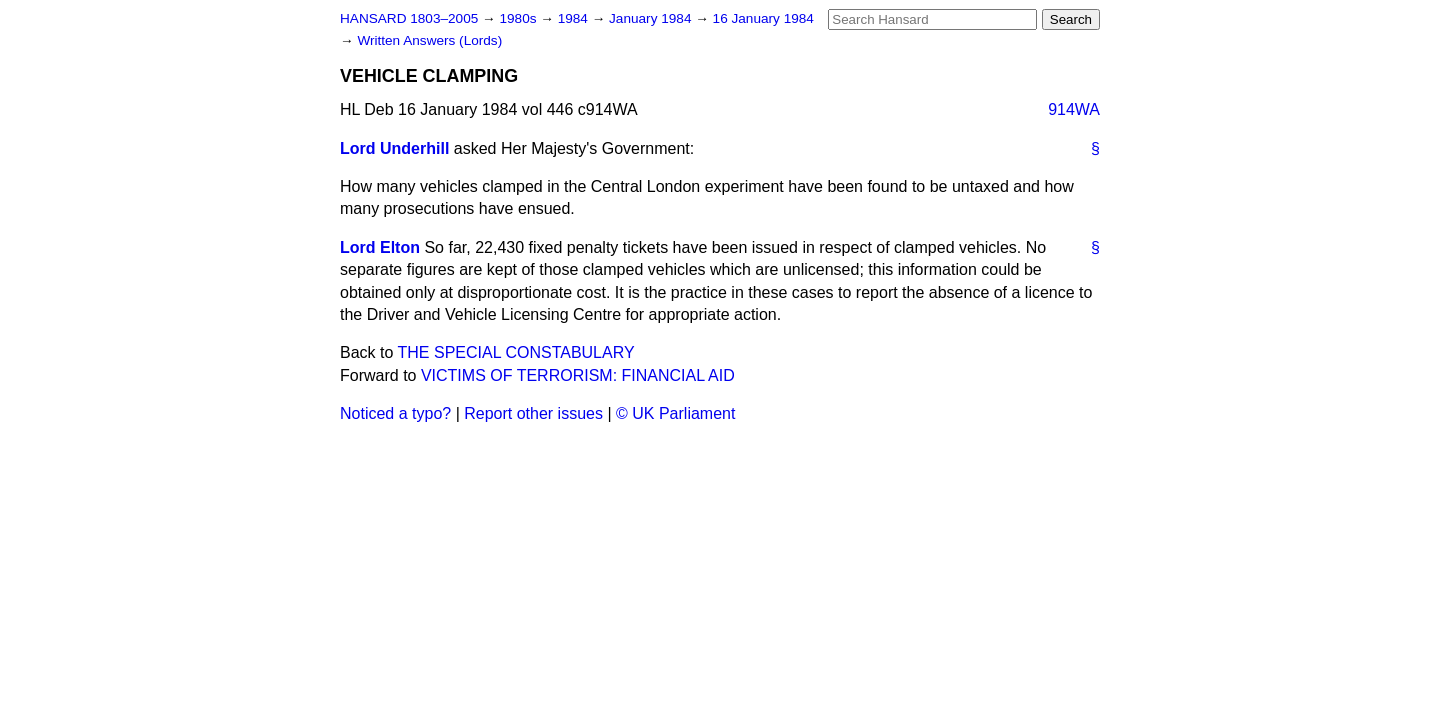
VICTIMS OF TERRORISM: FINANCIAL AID (578, 375)
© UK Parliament (675, 413)
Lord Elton (380, 247)
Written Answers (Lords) (429, 40)
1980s (519, 18)
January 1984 (652, 18)
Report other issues (533, 413)
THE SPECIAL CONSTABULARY (516, 352)
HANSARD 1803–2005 (409, 18)
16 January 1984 (763, 18)
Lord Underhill (394, 148)
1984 (575, 18)
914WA (1074, 109)
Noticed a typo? (395, 413)
